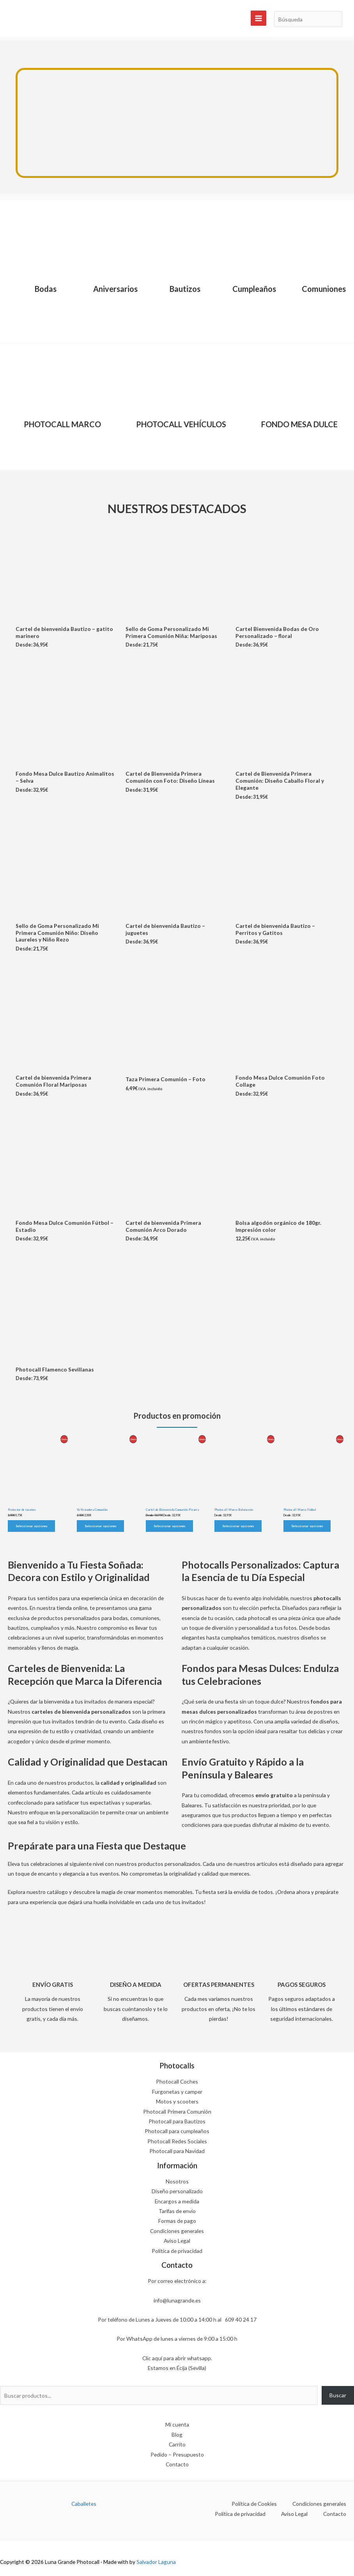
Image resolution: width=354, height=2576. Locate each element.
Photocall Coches (177, 2081)
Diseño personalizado (177, 2191)
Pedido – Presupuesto (177, 2454)
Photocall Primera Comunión (177, 2111)
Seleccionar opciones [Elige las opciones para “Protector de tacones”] (31, 1526)
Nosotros (177, 2181)
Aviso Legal (177, 2240)
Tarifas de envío (177, 2211)
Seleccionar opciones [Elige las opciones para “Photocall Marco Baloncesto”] (238, 1526)
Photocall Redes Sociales (177, 2141)
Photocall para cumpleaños (177, 2131)
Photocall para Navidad (177, 2151)
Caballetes (83, 2503)
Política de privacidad (177, 2250)
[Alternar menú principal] (258, 18)
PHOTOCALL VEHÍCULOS (181, 424)
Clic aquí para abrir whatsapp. (177, 2358)
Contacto (177, 2464)
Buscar (337, 2395)
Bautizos (185, 288)
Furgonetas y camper (177, 2091)
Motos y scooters (177, 2101)
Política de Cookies (254, 2503)
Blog (177, 2434)
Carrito (177, 2444)
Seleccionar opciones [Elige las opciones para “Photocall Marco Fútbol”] (307, 1526)
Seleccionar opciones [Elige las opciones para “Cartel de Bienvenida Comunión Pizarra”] (169, 1526)
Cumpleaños (254, 288)
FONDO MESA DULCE (299, 424)
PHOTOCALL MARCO (62, 424)
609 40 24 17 (241, 2319)
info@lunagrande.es (177, 2300)
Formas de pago (177, 2220)
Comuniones (324, 288)
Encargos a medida (177, 2201)
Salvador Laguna (156, 2561)
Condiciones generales (177, 2231)
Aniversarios (115, 288)
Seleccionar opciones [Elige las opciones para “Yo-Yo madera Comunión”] (100, 1526)
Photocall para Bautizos (177, 2121)
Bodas (46, 288)
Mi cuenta (177, 2424)
